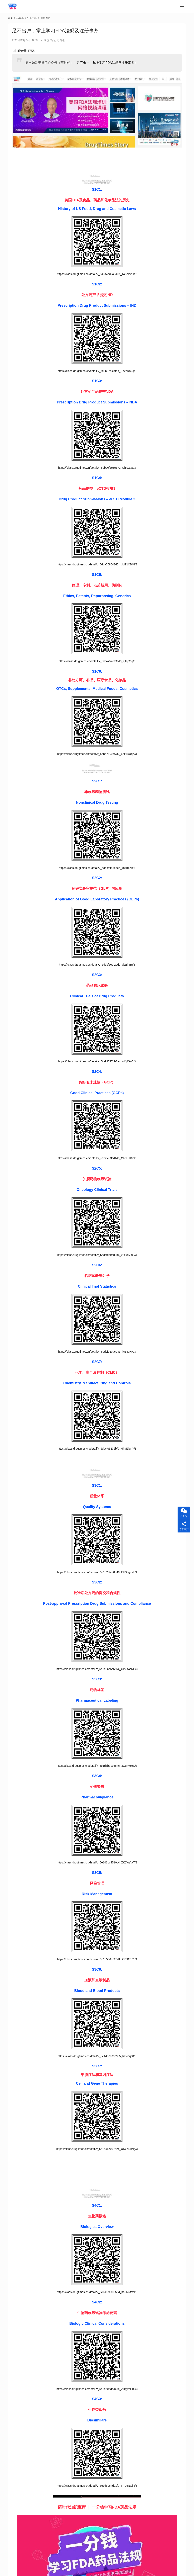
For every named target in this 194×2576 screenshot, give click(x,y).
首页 (10, 18)
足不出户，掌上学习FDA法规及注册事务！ (107, 62)
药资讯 (61, 40)
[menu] (182, 6)
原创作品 (49, 40)
